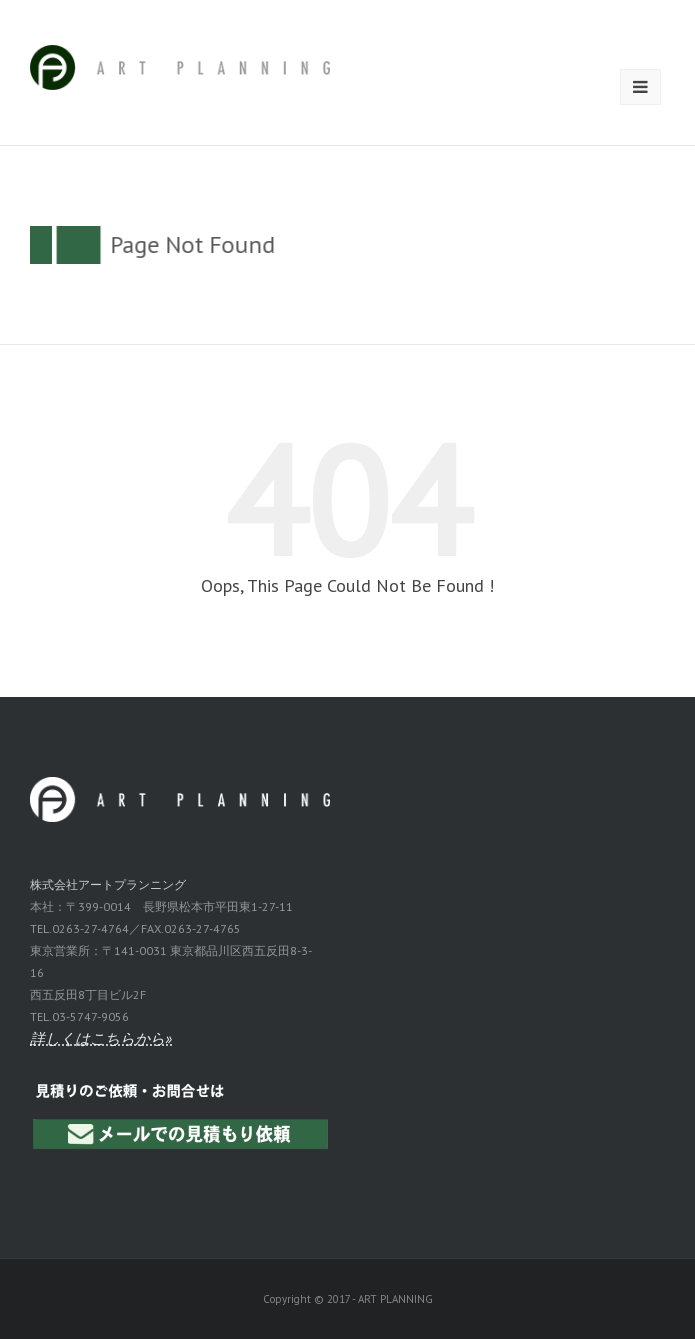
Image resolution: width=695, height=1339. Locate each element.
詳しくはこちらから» (101, 1038)
